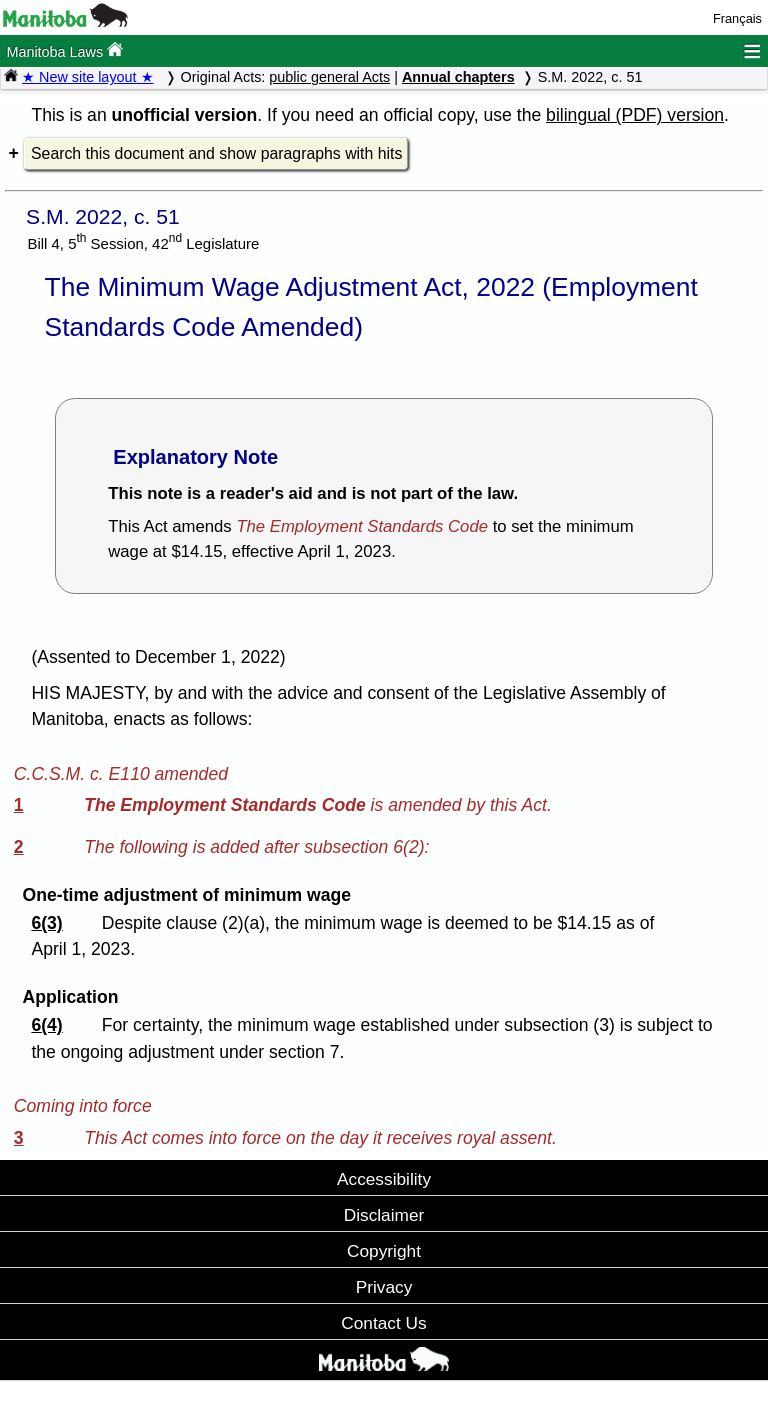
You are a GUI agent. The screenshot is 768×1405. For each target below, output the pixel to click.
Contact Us (383, 1323)
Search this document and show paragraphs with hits (216, 153)
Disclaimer (384, 1215)
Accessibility (384, 1179)
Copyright (384, 1251)
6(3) (46, 923)
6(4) (46, 1025)
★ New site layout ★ (88, 77)
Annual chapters (458, 77)
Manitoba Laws (64, 50)
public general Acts (329, 77)
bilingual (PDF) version (635, 115)
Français (737, 18)
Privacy (384, 1287)
